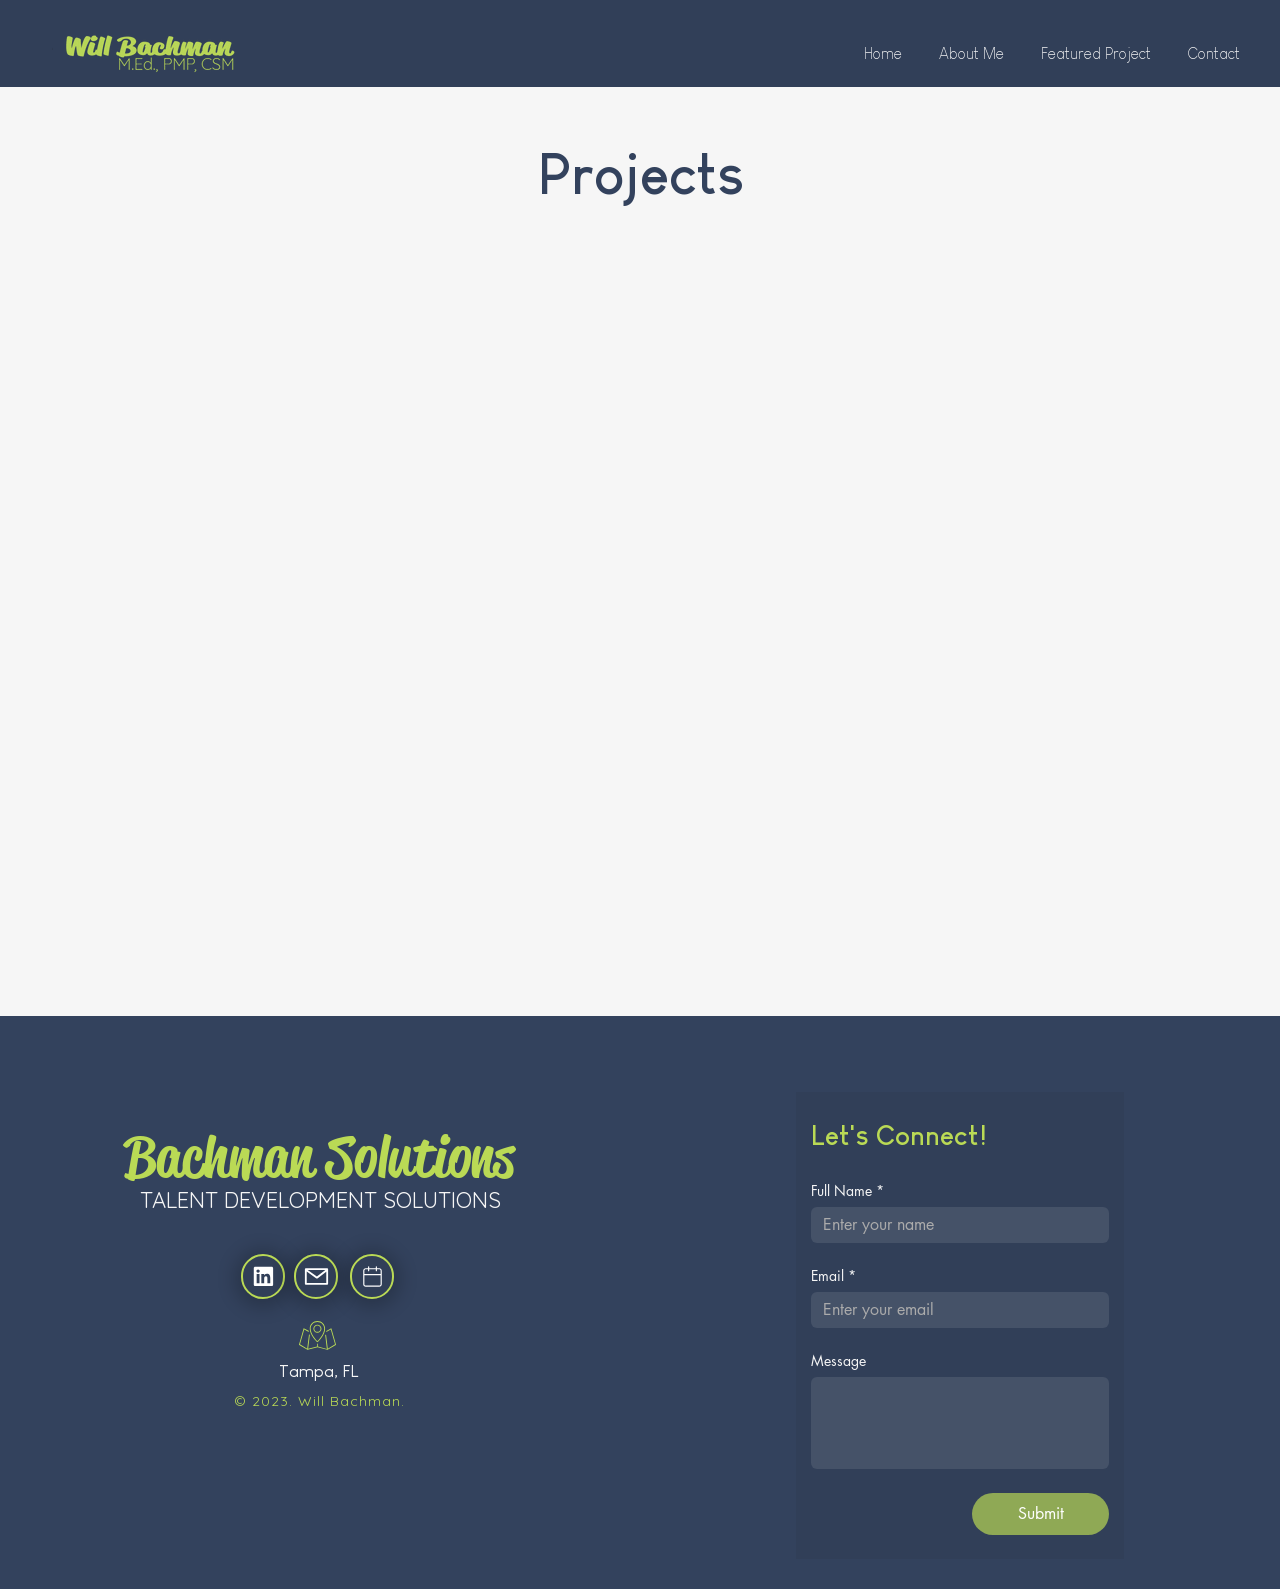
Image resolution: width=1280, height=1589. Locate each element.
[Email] (954, 1310)
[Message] (960, 1423)
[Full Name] (954, 1225)
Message (838, 1360)
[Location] (263, 1276)
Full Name (847, 1190)
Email (833, 1275)
